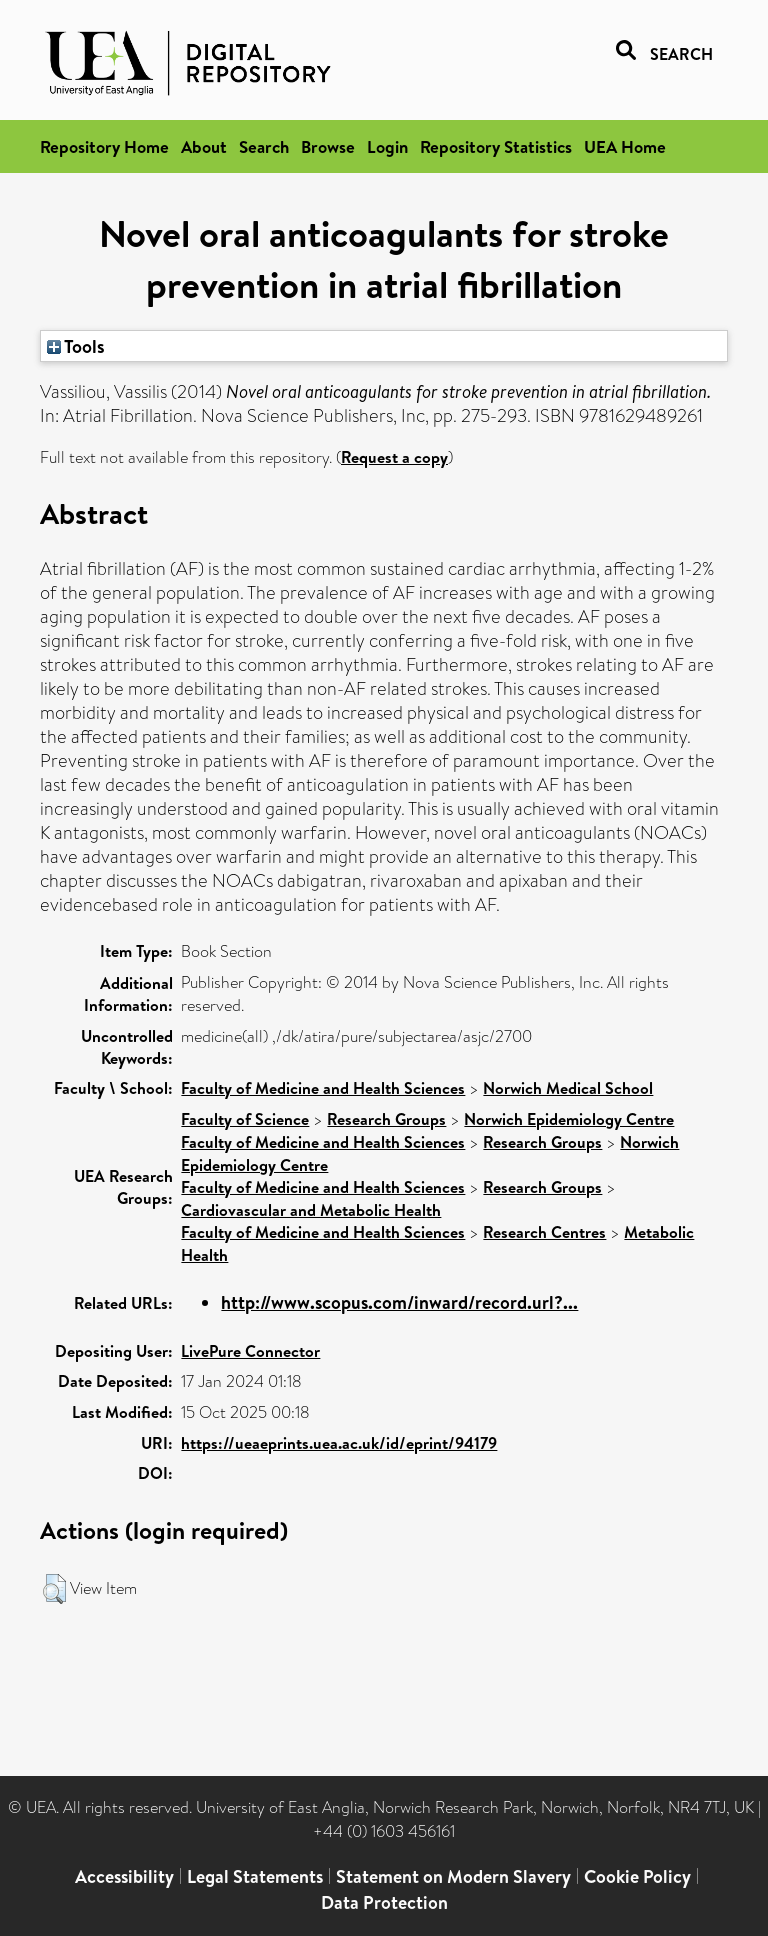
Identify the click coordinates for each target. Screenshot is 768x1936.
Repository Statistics (496, 146)
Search (264, 146)
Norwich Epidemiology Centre (569, 1119)
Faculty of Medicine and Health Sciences (323, 1088)
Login (387, 146)
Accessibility (124, 1876)
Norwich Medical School (568, 1088)
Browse (328, 146)
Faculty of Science (245, 1119)
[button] (54, 1589)
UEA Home (625, 146)
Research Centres (544, 1232)
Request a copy (394, 457)
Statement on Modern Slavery (453, 1876)
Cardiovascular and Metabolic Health (311, 1210)
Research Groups (386, 1119)
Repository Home (104, 146)
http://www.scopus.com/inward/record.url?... (399, 1302)
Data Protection (384, 1902)
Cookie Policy (637, 1876)
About (204, 146)
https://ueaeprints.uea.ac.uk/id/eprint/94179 (339, 1443)
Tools (76, 346)
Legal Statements (255, 1876)
